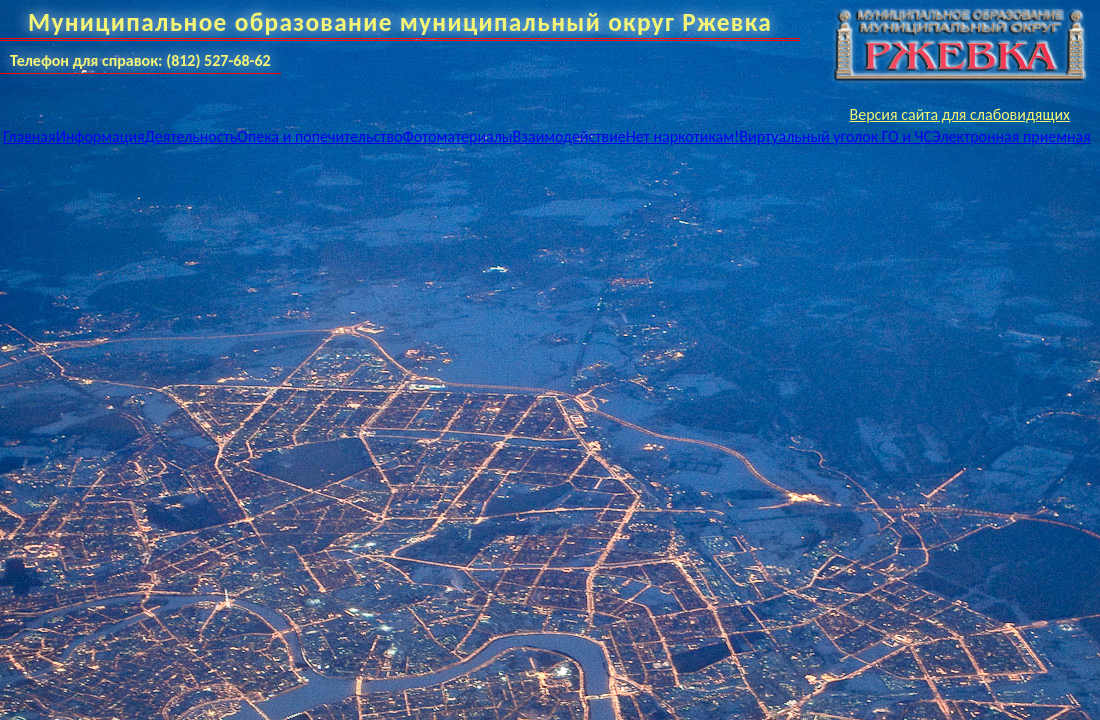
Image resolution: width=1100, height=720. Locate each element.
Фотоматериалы (458, 136)
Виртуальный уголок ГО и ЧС (835, 136)
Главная (29, 136)
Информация (100, 136)
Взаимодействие (569, 136)
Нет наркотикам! (683, 136)
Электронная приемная (1011, 136)
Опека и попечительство (319, 136)
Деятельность (191, 136)
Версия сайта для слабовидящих (960, 114)
